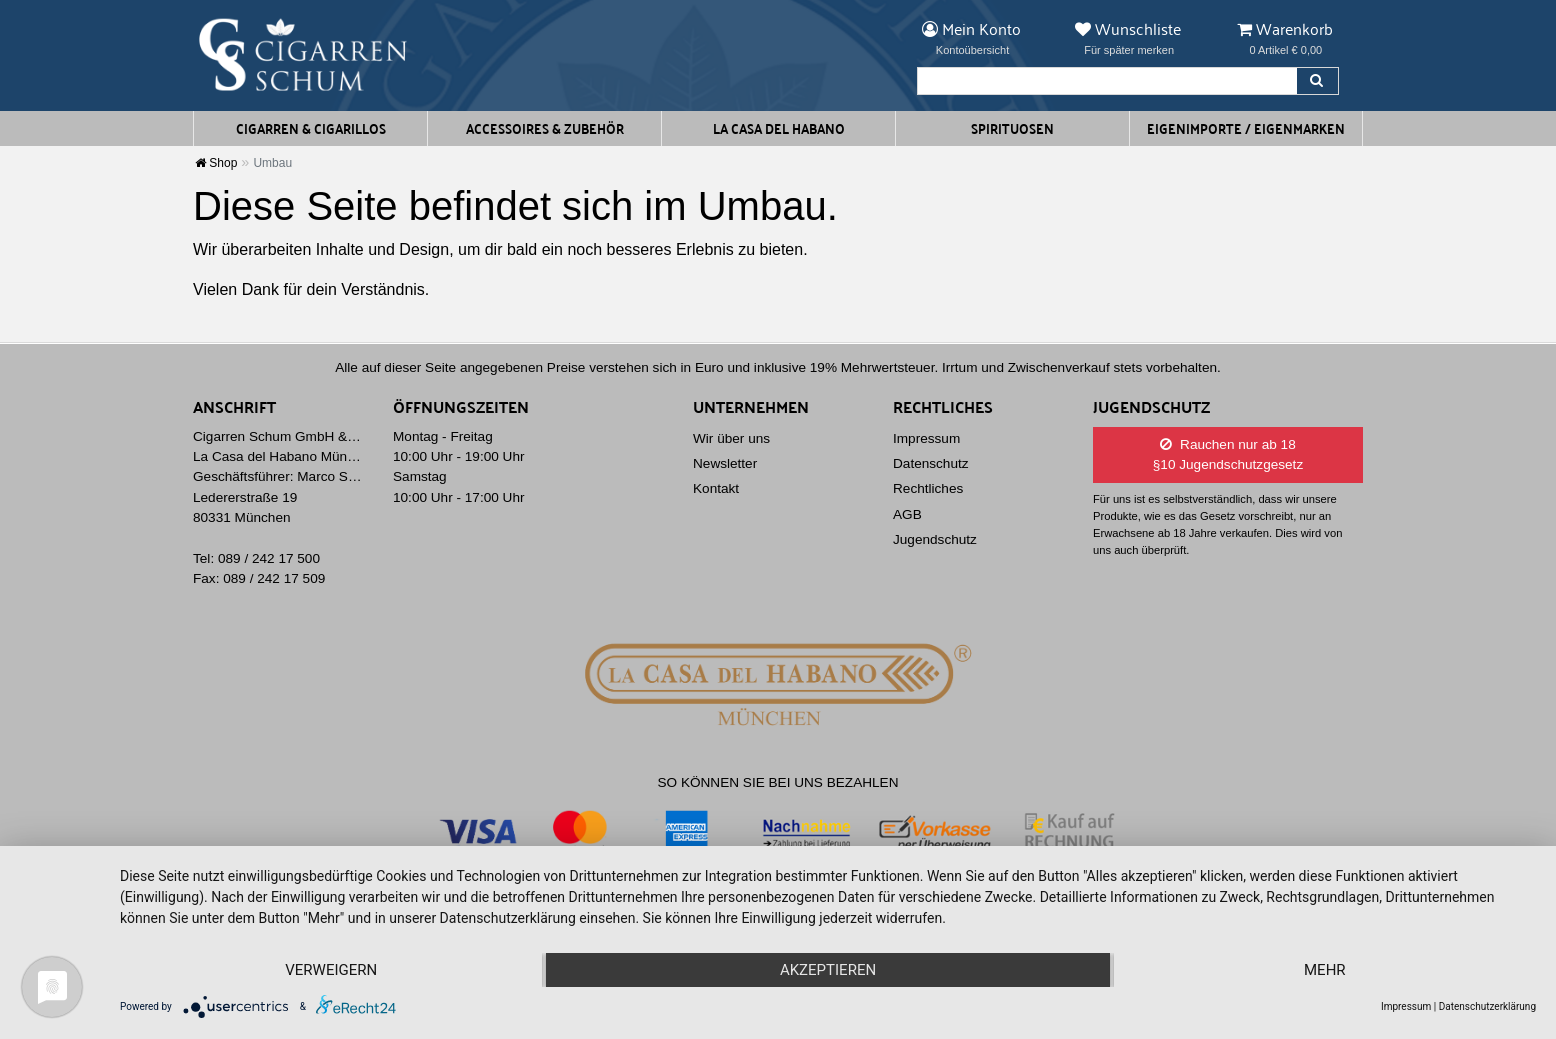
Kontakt (716, 488)
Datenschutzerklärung (1487, 1006)
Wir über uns (731, 438)
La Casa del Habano (779, 128)
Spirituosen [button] (1012, 128)
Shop (216, 163)
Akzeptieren (828, 970)
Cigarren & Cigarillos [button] (311, 128)
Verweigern (331, 970)
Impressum (926, 438)
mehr (1325, 970)
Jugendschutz (935, 539)
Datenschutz (931, 463)
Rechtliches (928, 488)
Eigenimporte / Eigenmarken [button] (1246, 128)
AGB (907, 514)
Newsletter (725, 463)
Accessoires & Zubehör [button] (545, 128)
